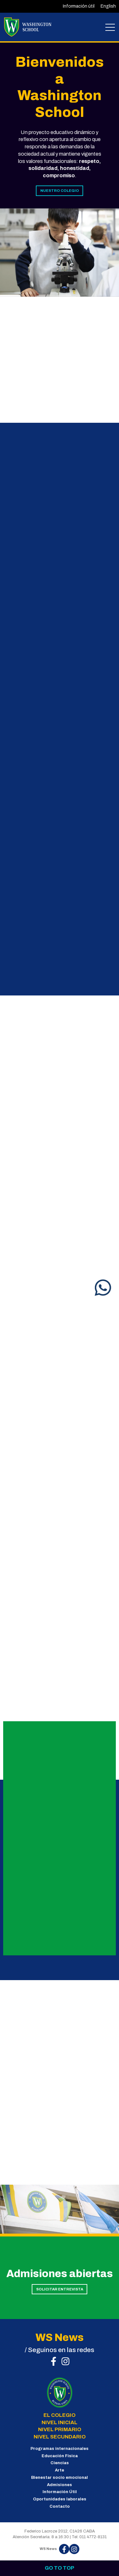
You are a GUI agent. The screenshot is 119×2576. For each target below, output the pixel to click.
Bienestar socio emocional (59, 2477)
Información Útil (60, 2492)
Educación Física (60, 2456)
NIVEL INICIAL (59, 2422)
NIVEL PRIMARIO (59, 2429)
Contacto (60, 2506)
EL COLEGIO (59, 2415)
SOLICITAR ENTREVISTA (59, 2289)
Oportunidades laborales (59, 2499)
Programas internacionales (59, 2448)
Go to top (59, 2568)
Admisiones (59, 2485)
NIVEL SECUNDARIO (60, 2436)
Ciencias (59, 2463)
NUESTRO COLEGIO (59, 190)
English (108, 6)
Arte (59, 2470)
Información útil (79, 6)
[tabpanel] (59, 252)
